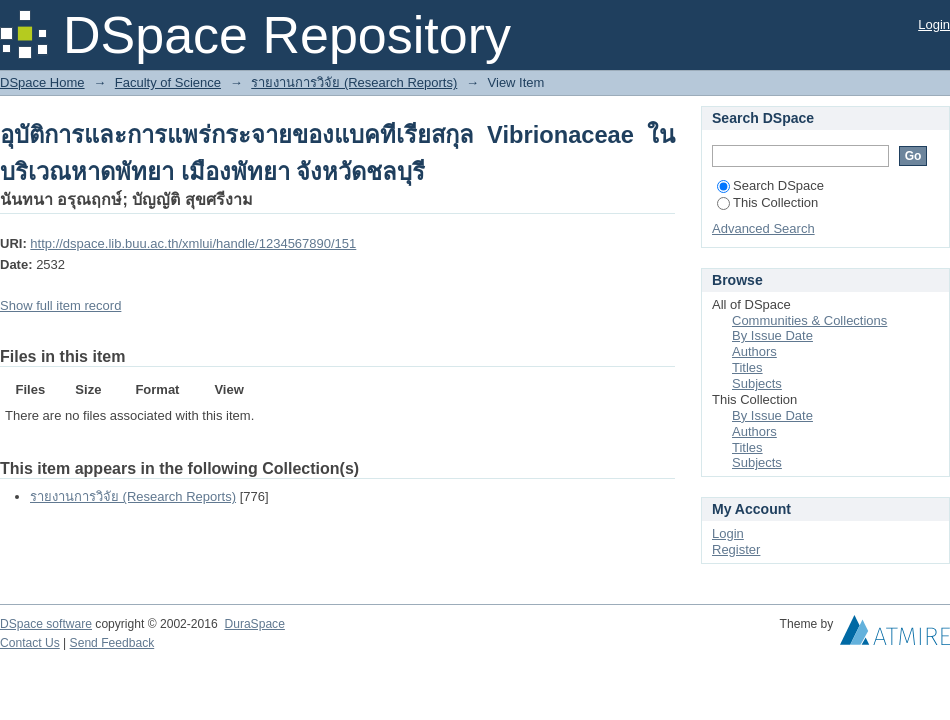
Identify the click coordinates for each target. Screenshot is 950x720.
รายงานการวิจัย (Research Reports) (354, 82)
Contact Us (30, 643)
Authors (754, 351)
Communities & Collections (809, 320)
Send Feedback (112, 643)
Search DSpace (770, 185)
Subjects (757, 383)
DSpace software (46, 624)
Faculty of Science (168, 82)
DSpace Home (42, 82)
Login (934, 24)
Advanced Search (763, 228)
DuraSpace (254, 624)
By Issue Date (772, 335)
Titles (747, 367)
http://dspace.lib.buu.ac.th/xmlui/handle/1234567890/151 (193, 243)
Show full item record (60, 305)
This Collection (767, 202)
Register (736, 549)
